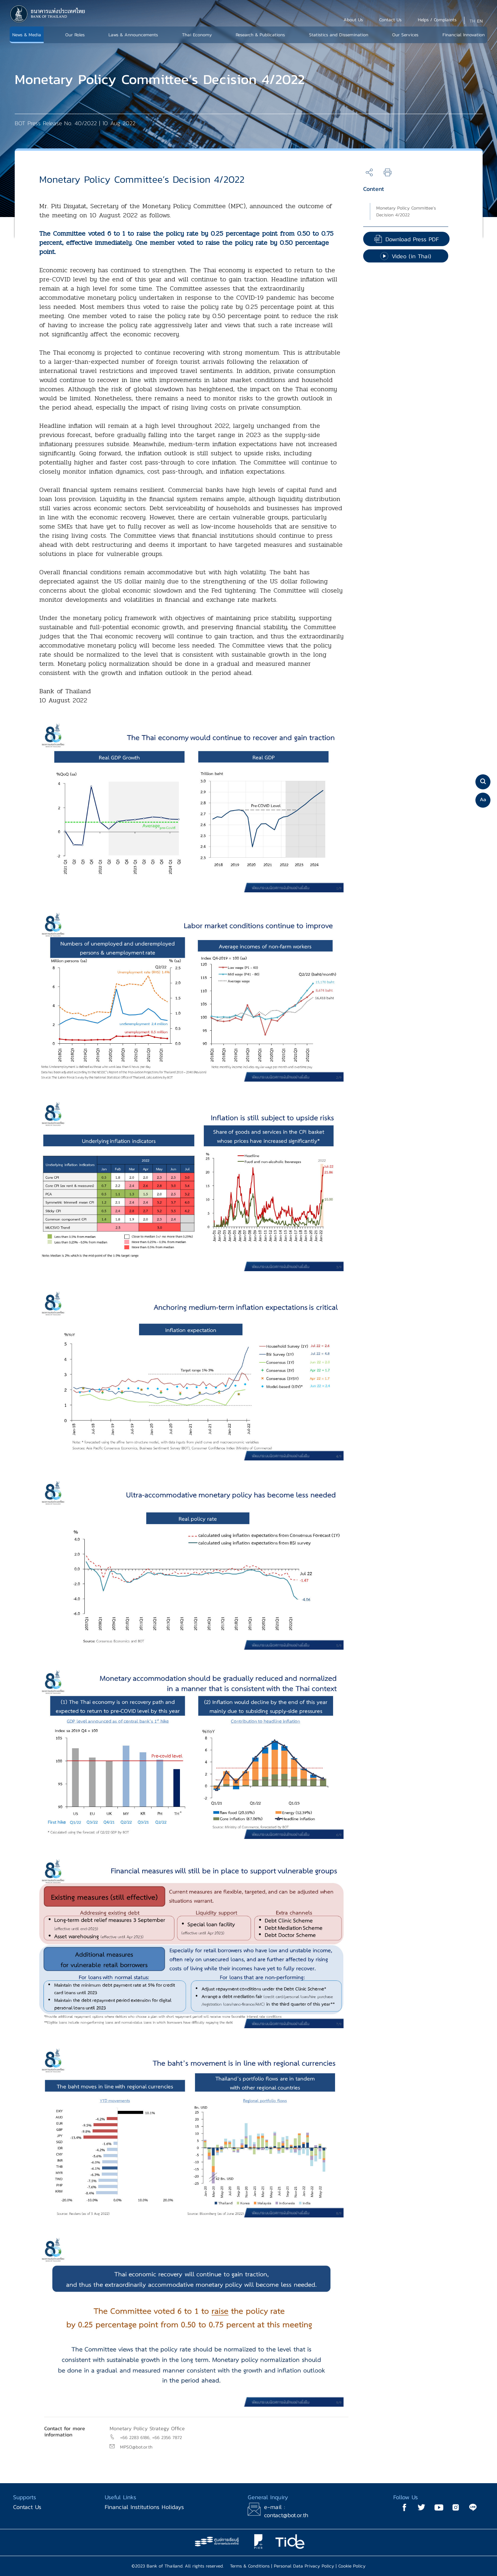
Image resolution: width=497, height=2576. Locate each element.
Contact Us (27, 2506)
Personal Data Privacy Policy (304, 2566)
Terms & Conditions (250, 2566)
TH (472, 21)
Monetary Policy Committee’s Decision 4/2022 (406, 211)
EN (480, 21)
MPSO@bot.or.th (136, 2447)
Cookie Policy (351, 2566)
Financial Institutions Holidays (144, 2506)
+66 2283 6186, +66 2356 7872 (151, 2437)
